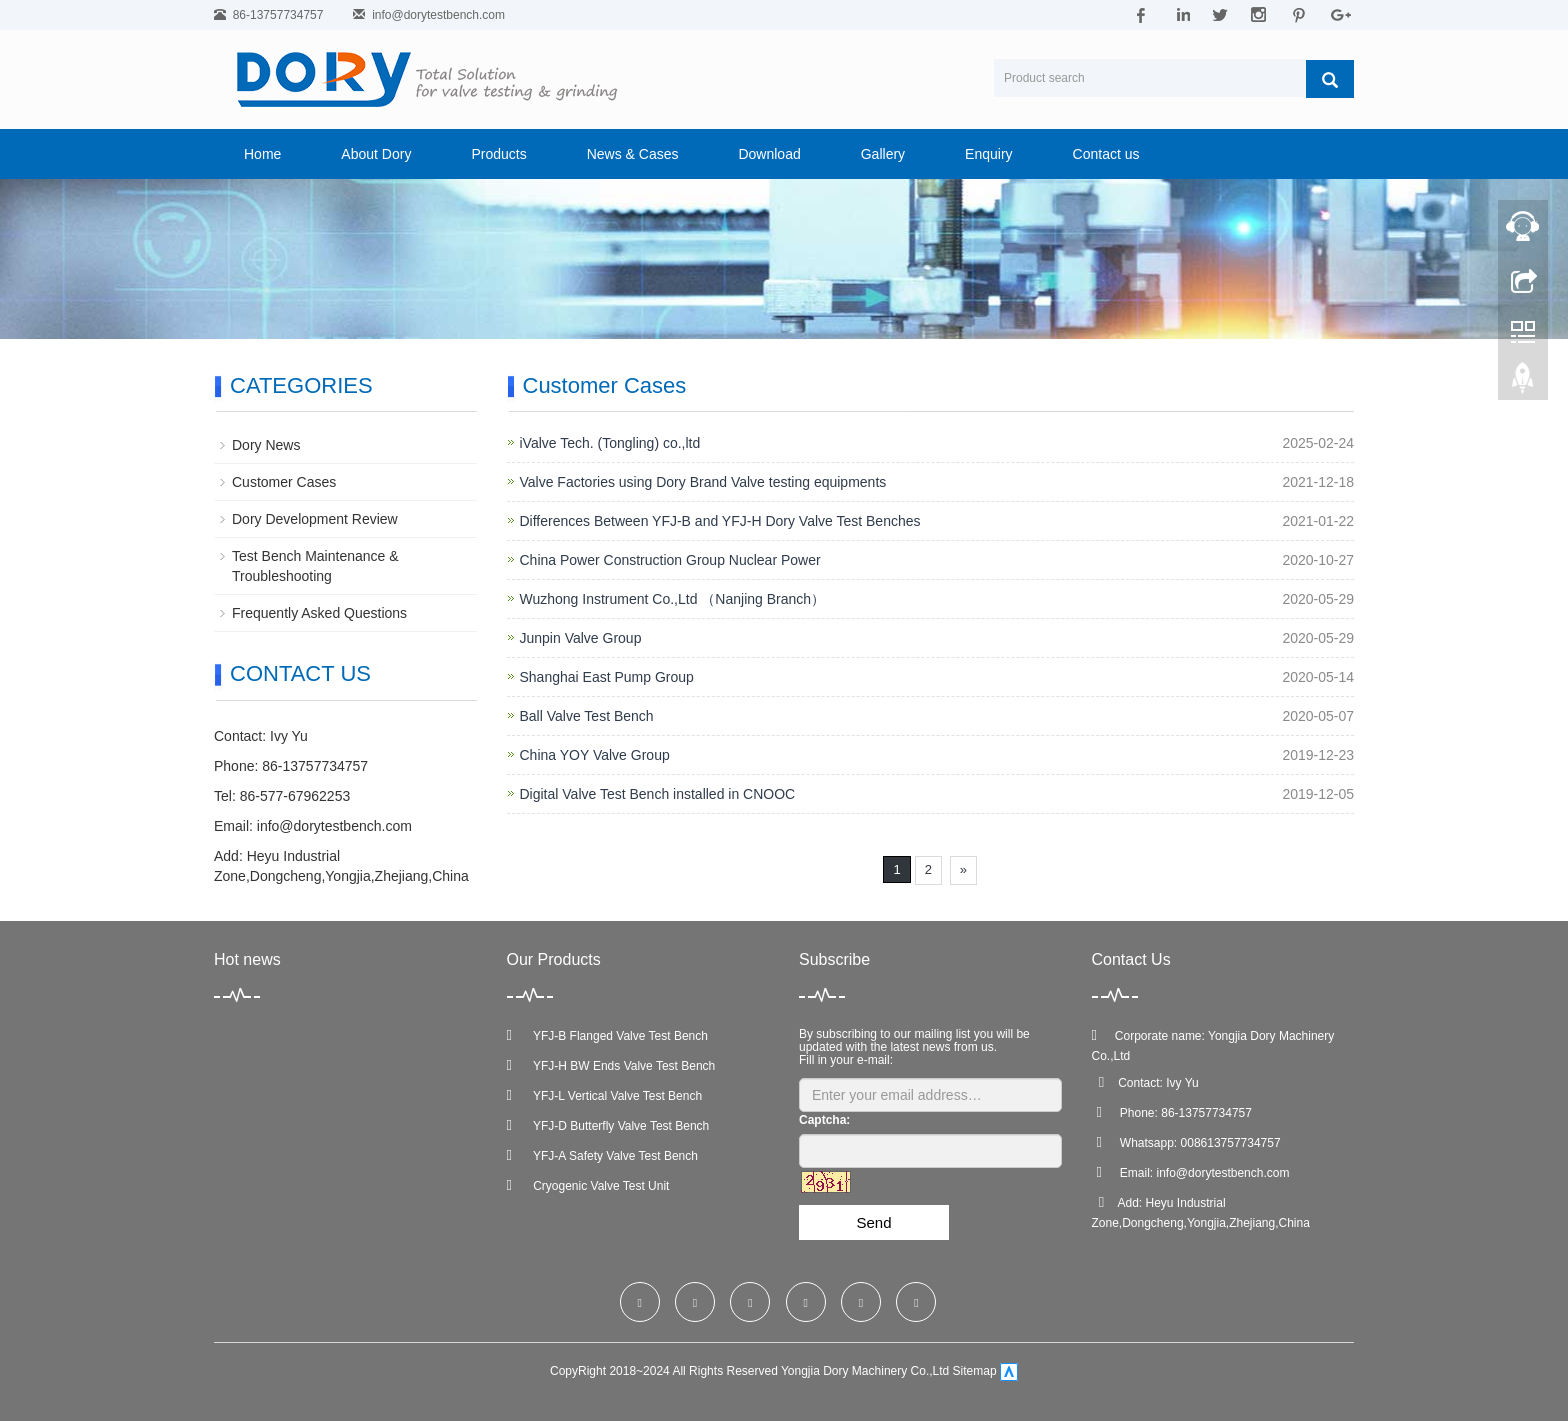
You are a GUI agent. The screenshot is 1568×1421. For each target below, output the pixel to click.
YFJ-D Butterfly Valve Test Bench (608, 1126)
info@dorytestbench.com (438, 15)
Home (262, 154)
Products (498, 154)
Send (873, 1222)
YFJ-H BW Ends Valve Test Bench (611, 1066)
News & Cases (633, 154)
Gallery (883, 154)
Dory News (266, 445)
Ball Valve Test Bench (587, 716)
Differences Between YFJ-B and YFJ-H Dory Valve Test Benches (720, 521)
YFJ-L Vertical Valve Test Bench (605, 1096)
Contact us (1106, 154)
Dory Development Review (315, 519)
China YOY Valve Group (595, 755)
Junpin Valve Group (581, 638)
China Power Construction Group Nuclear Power (670, 560)
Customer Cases (284, 482)
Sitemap (975, 1372)
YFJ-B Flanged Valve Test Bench (607, 1036)
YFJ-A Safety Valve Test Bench (602, 1156)
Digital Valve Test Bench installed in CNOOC (658, 794)
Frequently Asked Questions (319, 613)
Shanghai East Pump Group (607, 677)
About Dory (376, 154)
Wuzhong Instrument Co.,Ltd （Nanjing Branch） (673, 599)
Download (769, 154)
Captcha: (824, 1120)
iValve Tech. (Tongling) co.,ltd (610, 443)
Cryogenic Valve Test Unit (588, 1186)
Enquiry (988, 154)
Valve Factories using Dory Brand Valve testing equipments (703, 482)
